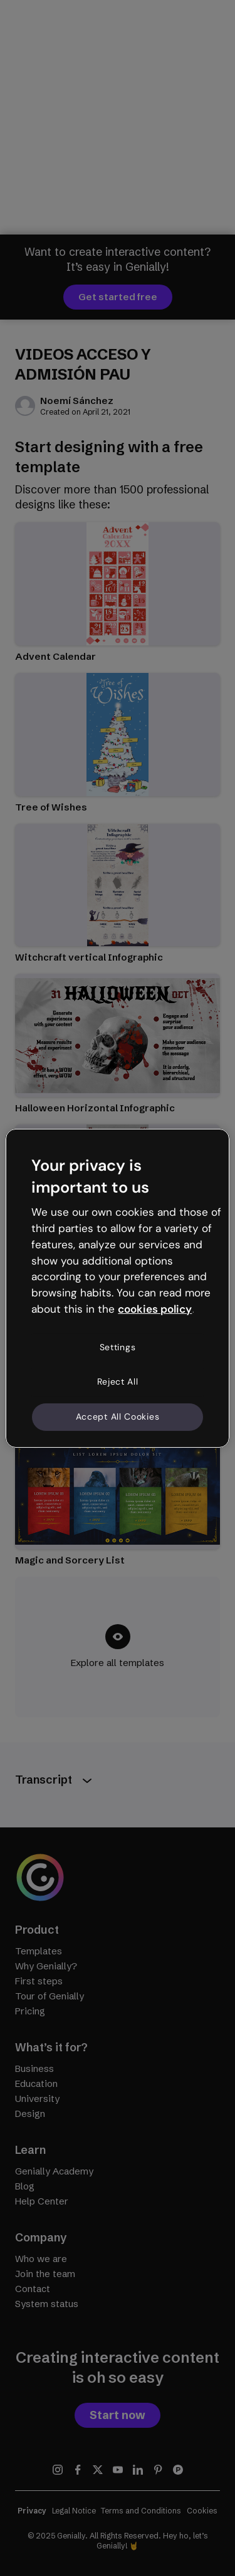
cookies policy (155, 1309)
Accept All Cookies (118, 1416)
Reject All (117, 1381)
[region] (117, 1287)
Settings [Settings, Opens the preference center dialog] (118, 1347)
